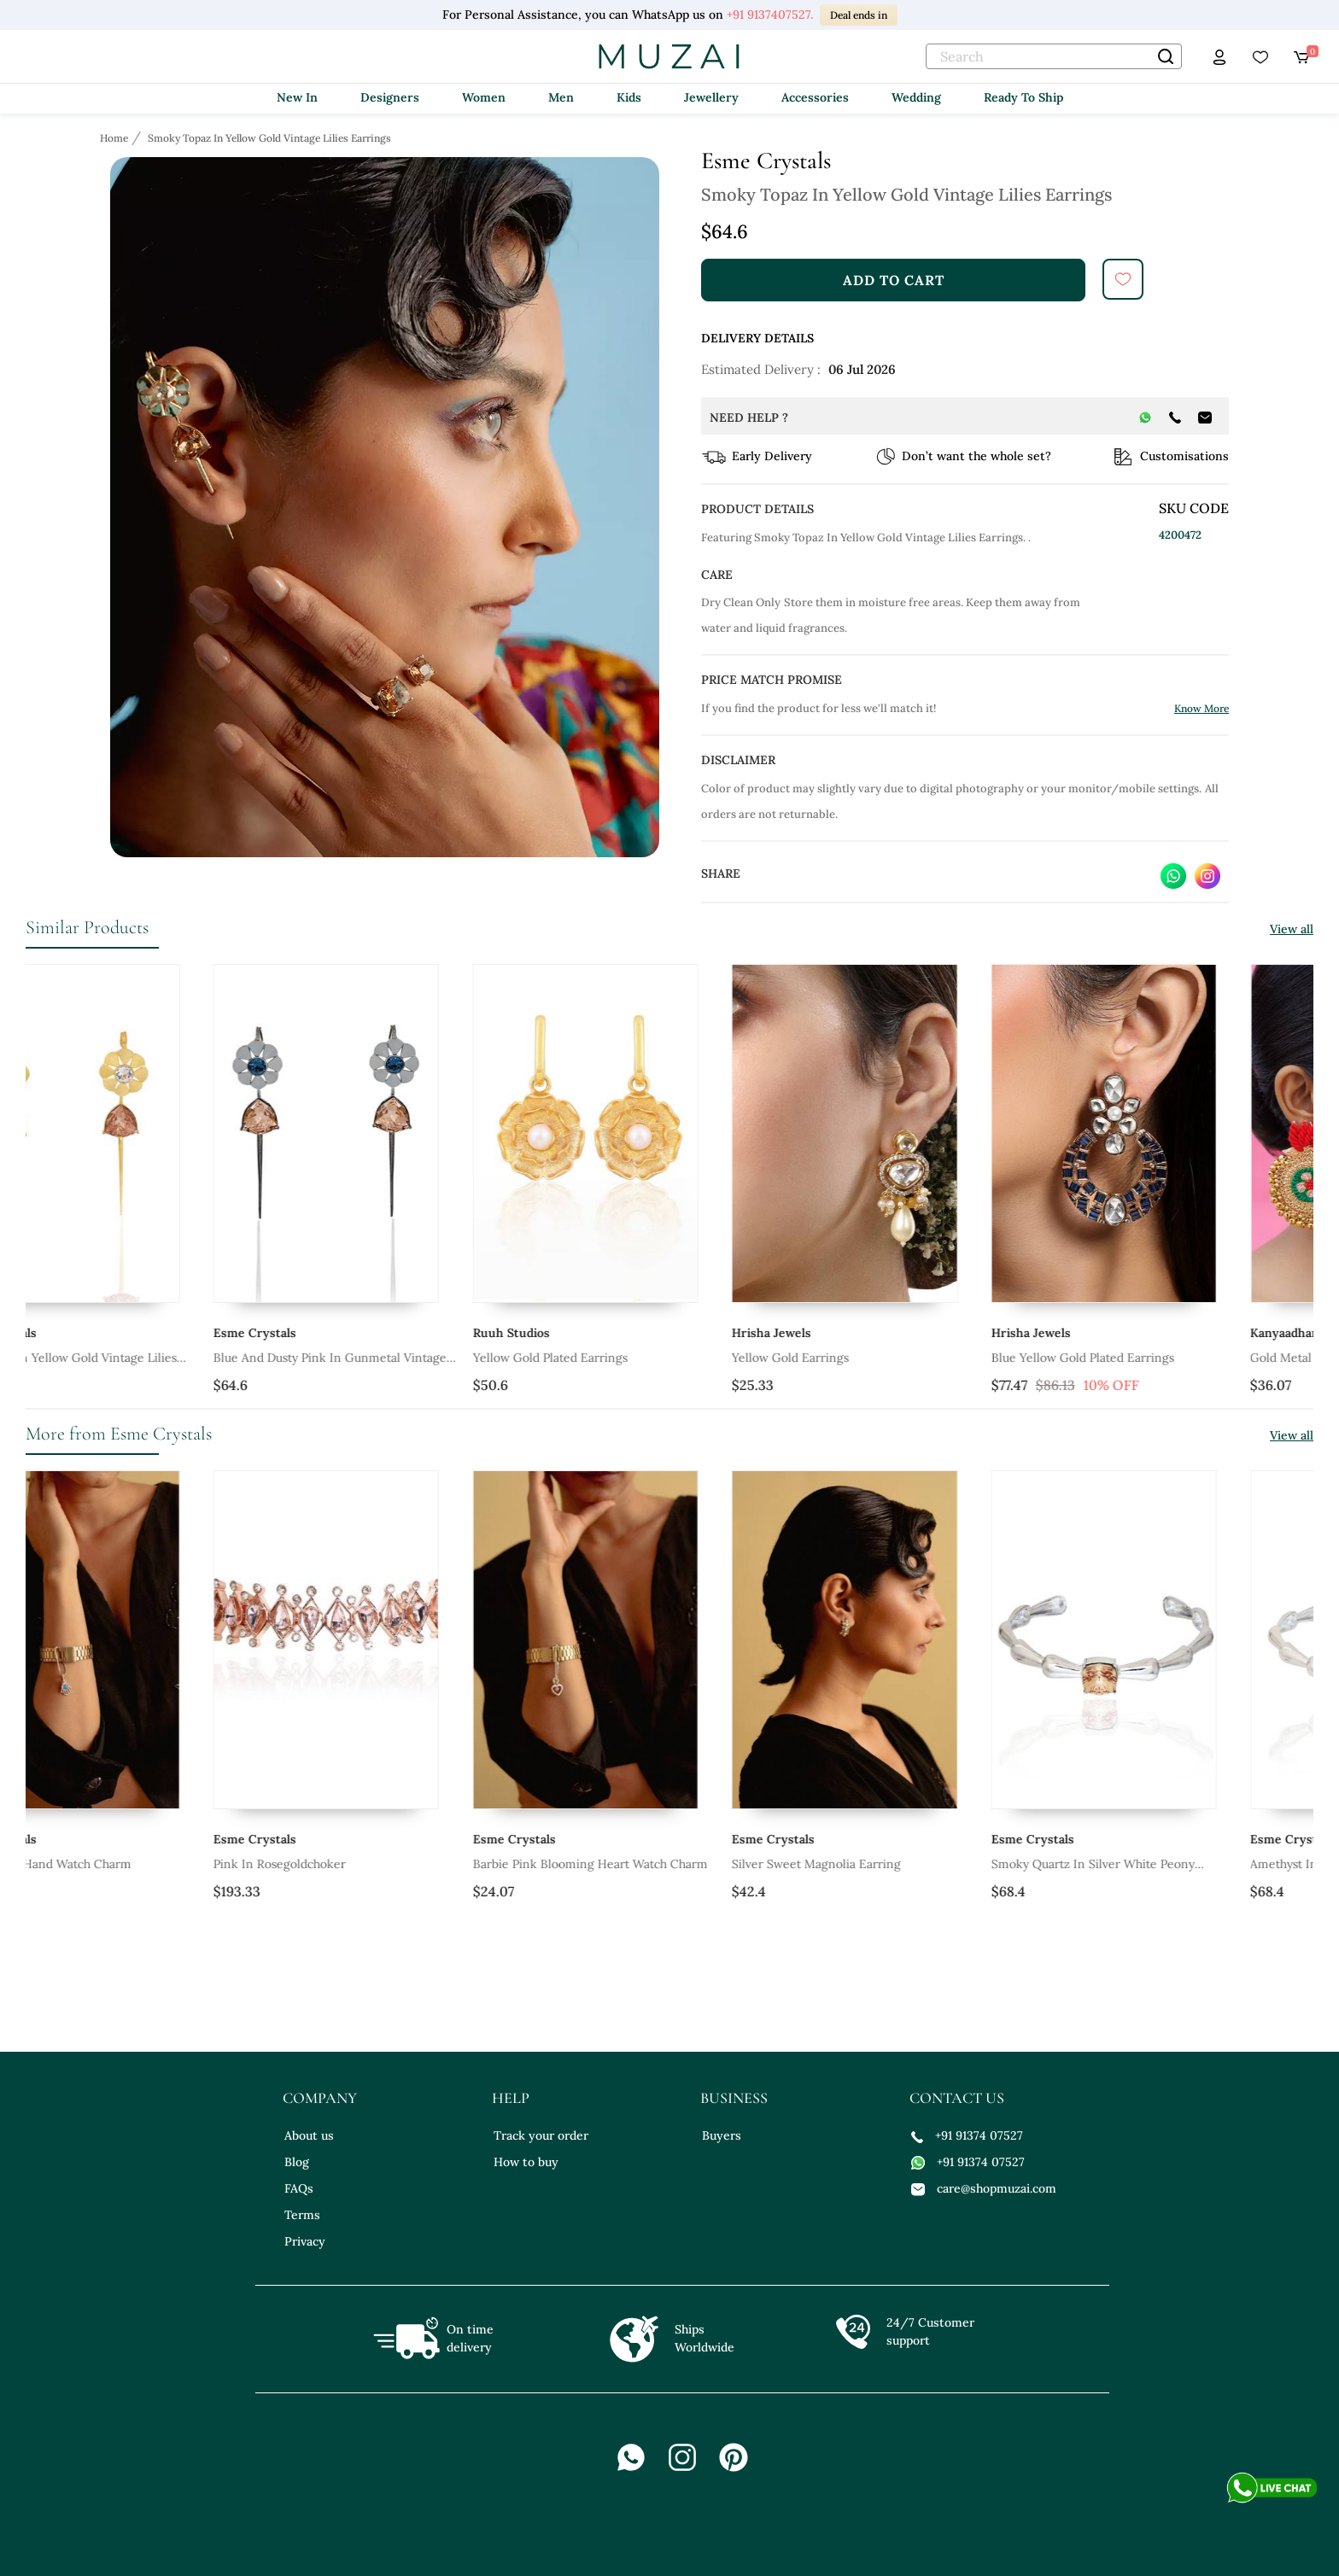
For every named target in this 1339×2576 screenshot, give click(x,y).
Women (484, 97)
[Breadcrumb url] (116, 137)
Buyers (721, 2135)
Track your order (541, 2135)
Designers (389, 97)
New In (297, 97)
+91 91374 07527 (967, 2135)
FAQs (298, 2188)
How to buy (526, 2162)
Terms (302, 2215)
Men (561, 97)
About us (309, 2135)
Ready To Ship (1023, 97)
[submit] (1122, 279)
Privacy (304, 2241)
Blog (296, 2162)
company (320, 2097)
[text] (1054, 56)
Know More (1201, 708)
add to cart (893, 280)
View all (1291, 929)
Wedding (916, 97)
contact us (956, 2097)
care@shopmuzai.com (983, 2188)
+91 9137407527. (770, 14)
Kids (629, 97)
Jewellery (711, 97)
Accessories (815, 97)
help (510, 2097)
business (734, 2097)
